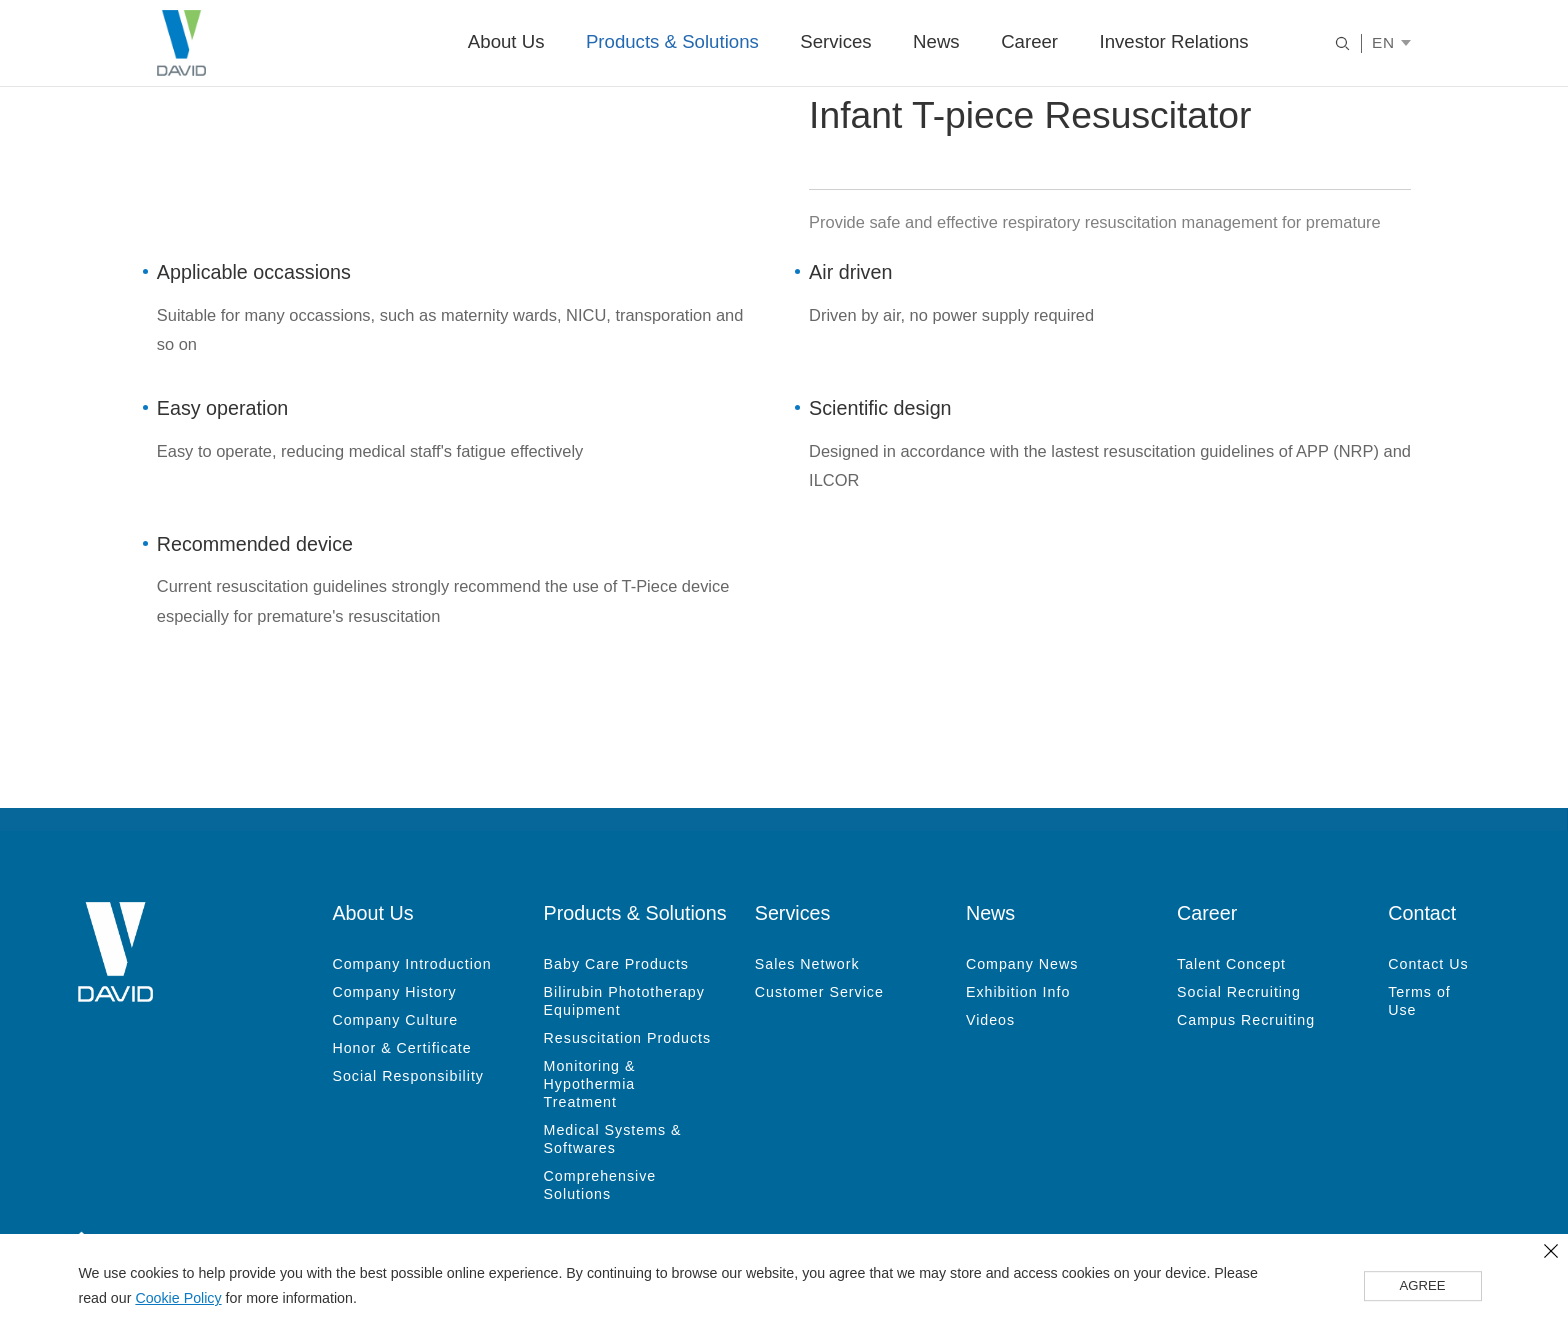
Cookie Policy (178, 1299)
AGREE (1423, 1287)
